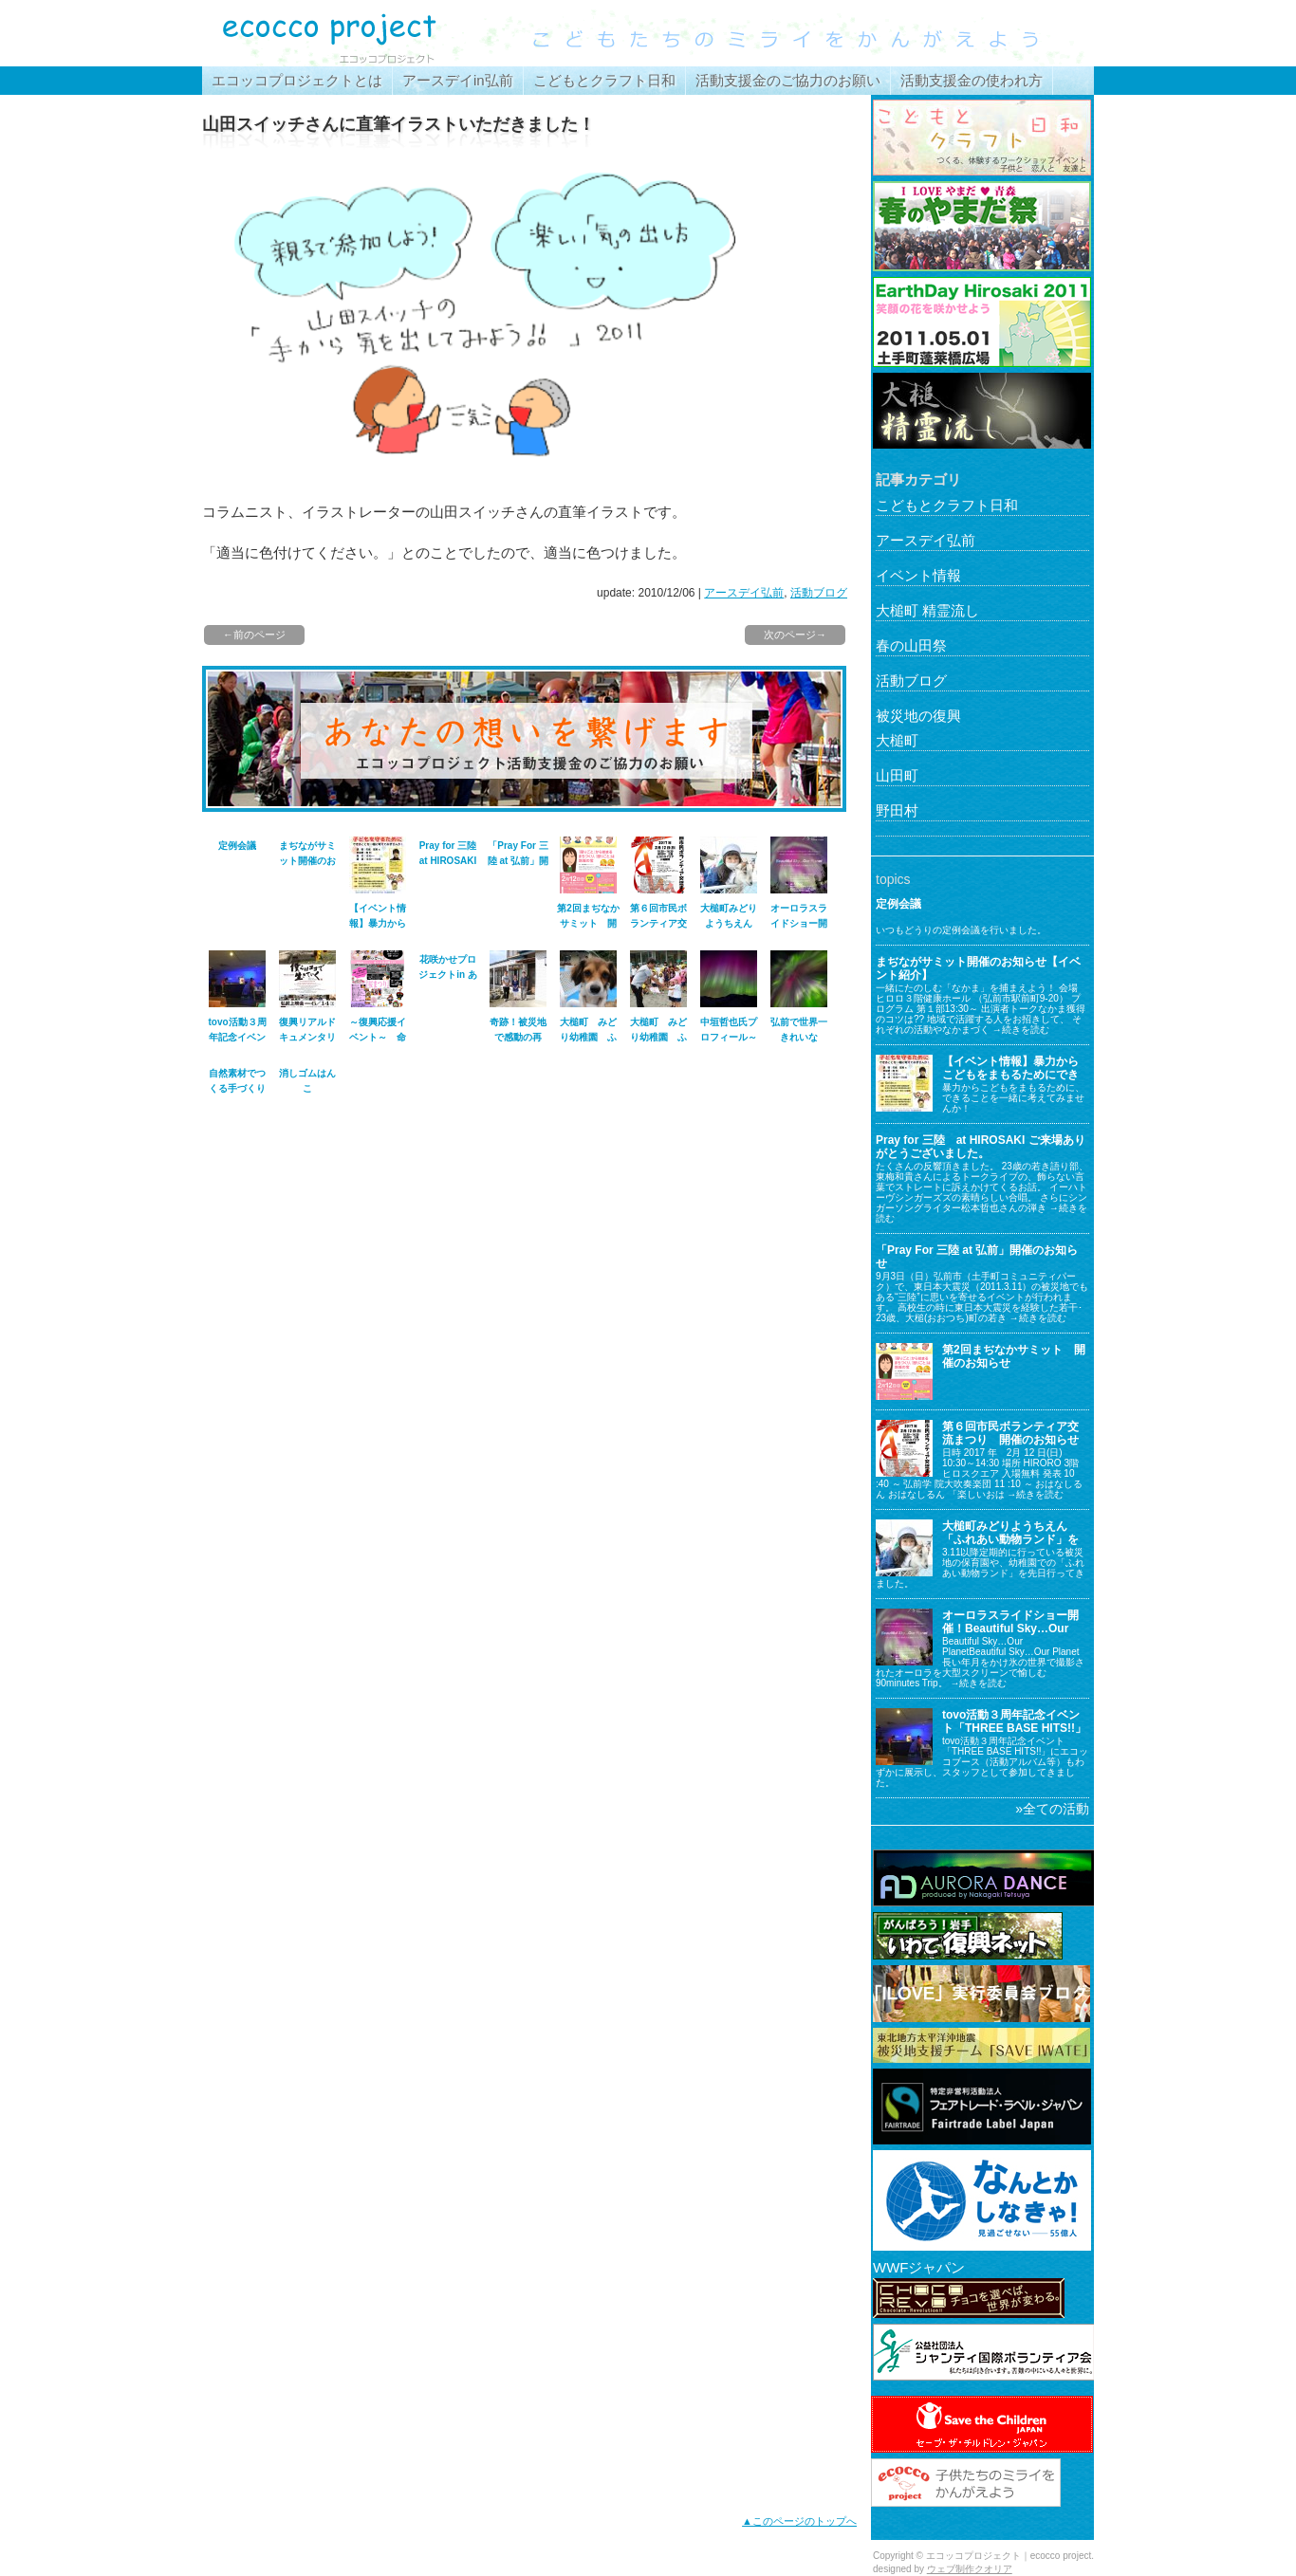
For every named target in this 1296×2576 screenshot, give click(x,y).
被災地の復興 (918, 716)
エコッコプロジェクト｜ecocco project (344, 33)
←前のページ (254, 634)
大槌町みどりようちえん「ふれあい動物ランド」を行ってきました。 (1010, 1539)
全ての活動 (1056, 1808)
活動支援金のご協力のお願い (787, 80)
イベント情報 (918, 575)
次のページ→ (795, 634)
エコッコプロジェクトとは (297, 80)
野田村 (897, 810)
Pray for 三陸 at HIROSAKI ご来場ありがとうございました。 (980, 1146)
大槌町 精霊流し (927, 610)
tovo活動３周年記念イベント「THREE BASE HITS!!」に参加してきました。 (1014, 1728)
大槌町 (897, 740)
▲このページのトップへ (799, 2521)
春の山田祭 (911, 645)
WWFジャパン (919, 2267)
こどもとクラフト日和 (604, 80)
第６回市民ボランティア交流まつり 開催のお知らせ (1010, 1433)
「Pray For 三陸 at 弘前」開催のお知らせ (518, 860)
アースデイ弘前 (744, 592)
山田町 (897, 775)
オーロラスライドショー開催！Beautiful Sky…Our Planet (1010, 1629)
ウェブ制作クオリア (969, 2569)
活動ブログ (818, 592)
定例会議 (237, 845)
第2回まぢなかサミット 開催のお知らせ (588, 923)
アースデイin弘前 (457, 80)
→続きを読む (1020, 1029)
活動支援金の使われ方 (971, 80)
